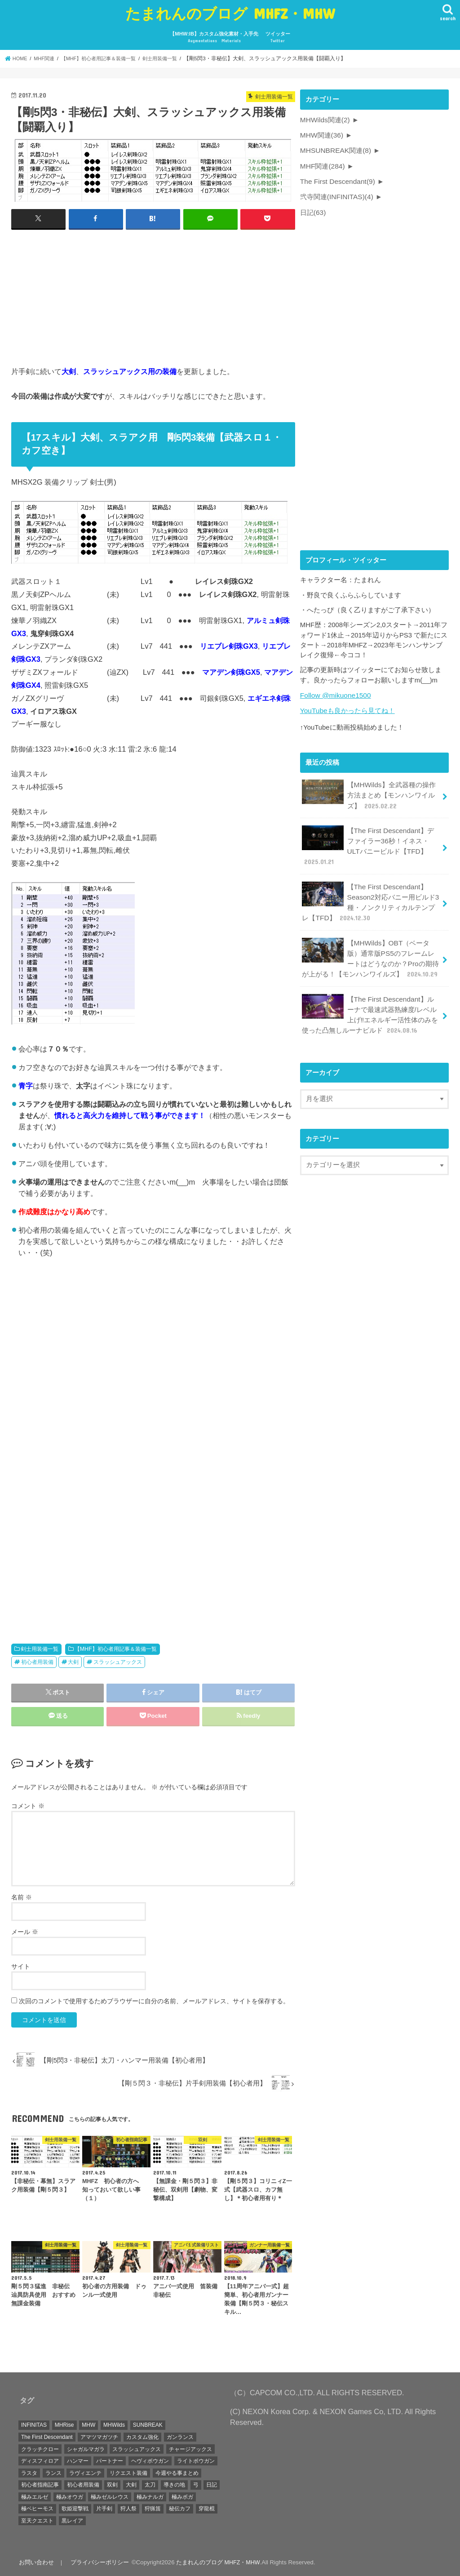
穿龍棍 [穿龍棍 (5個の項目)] (207, 2508)
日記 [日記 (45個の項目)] (211, 2484)
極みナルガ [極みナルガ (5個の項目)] (150, 2496)
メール (24, 1931)
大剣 (73, 1661)
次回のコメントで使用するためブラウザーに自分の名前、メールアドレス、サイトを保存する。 (154, 2000)
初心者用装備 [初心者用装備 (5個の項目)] (83, 2484)
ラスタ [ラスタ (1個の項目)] (29, 2472)
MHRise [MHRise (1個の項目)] (64, 2425)
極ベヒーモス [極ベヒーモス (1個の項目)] (37, 2508)
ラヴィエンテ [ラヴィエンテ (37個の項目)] (85, 2472)
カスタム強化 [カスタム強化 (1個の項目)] (142, 2436)
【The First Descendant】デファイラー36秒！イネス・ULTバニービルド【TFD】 (371, 839)
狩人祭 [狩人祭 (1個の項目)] (128, 2508)
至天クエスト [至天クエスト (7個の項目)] (37, 2520)
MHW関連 (321, 134)
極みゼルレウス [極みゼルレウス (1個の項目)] (109, 2496)
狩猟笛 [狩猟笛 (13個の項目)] (153, 2508)
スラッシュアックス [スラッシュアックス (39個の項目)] (136, 2449)
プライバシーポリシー (98, 2561)
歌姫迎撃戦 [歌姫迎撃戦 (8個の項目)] (75, 2508)
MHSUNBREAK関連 (334, 149)
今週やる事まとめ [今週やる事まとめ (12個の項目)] (177, 2472)
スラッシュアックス (117, 1661)
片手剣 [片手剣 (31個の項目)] (104, 2508)
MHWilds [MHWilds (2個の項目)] (114, 2425)
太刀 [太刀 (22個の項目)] (150, 2484)
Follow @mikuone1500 (334, 691)
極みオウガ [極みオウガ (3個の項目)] (69, 2496)
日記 (312, 209)
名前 (21, 1896)
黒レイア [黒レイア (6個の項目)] (72, 2520)
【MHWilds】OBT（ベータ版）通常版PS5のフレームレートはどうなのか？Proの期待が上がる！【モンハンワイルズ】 (371, 946)
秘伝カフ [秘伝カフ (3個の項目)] (179, 2508)
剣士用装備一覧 (39, 1648)
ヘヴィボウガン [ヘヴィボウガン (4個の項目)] (150, 2460)
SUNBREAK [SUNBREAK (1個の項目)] (148, 2425)
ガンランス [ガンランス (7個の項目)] (180, 2436)
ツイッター (277, 37)
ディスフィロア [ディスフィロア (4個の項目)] (40, 2460)
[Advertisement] (153, 294)
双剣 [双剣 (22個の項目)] (112, 2484)
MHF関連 (322, 164)
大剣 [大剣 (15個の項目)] (131, 2484)
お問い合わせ (35, 2561)
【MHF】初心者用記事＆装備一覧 (116, 1648)
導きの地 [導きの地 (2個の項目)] (174, 2484)
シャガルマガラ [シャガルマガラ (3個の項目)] (86, 2449)
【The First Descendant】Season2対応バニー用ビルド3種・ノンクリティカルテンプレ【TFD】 (370, 892)
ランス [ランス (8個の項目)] (53, 2472)
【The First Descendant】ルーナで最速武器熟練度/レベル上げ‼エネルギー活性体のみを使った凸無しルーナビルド (370, 1000)
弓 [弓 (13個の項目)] (196, 2484)
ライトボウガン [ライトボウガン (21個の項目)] (196, 2460)
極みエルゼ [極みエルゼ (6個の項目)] (34, 2496)
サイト (20, 1966)
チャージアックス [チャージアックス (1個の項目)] (190, 2449)
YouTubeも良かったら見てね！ (347, 706)
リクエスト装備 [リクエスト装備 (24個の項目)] (128, 2472)
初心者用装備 (37, 1661)
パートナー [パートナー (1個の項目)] (109, 2460)
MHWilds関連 (324, 119)
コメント (27, 1805)
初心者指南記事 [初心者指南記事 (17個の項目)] (40, 2484)
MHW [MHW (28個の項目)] (88, 2425)
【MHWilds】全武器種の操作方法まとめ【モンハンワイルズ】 (368, 789)
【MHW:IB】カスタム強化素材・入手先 (214, 37)
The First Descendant (336, 179)
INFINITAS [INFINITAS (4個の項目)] (34, 2425)
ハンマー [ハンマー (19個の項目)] (77, 2460)
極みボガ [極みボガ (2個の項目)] (182, 2496)
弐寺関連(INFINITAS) (336, 194)
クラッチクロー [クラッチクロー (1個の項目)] (40, 2449)
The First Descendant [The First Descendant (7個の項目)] (47, 2436)
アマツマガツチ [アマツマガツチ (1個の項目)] (99, 2436)
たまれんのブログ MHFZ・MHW (230, 13)
